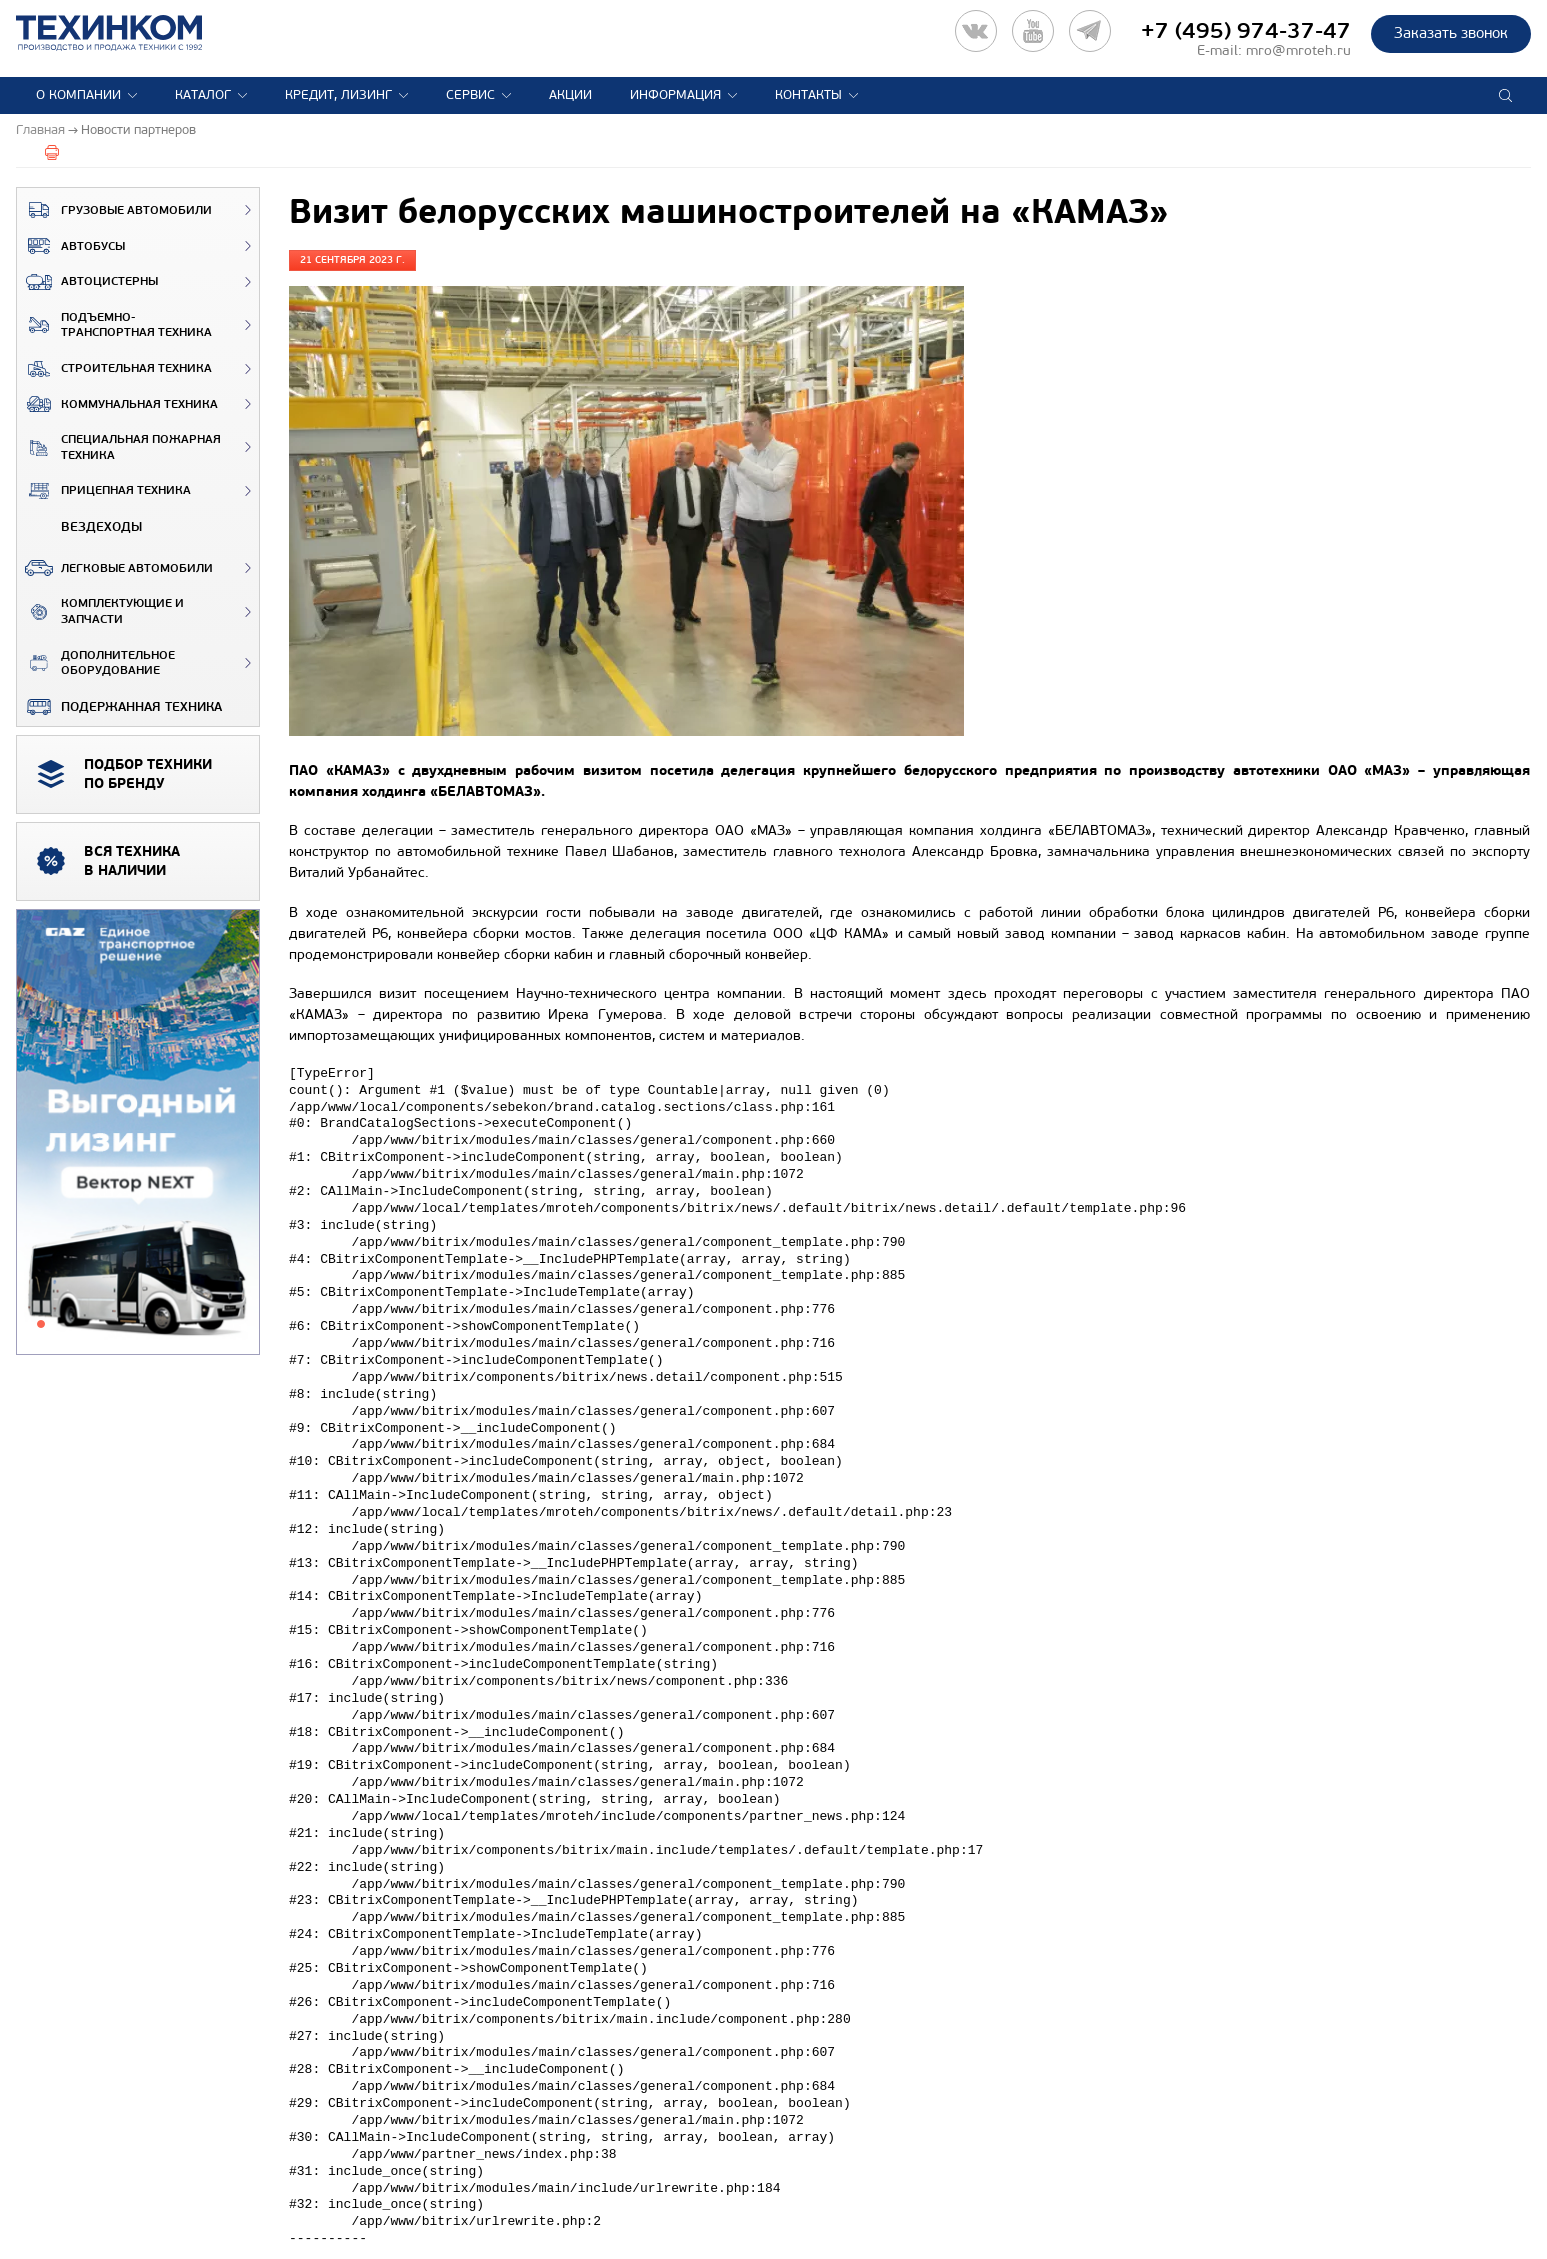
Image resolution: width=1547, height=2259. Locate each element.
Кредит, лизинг (338, 95)
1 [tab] (41, 1324)
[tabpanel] (138, 1133)
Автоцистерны (87, 282)
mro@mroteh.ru (1298, 50)
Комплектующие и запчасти (100, 611)
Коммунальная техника (117, 404)
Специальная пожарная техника (119, 447)
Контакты (808, 95)
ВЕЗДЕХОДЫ (79, 527)
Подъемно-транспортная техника (114, 325)
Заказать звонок (1451, 33)
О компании (78, 95)
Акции (570, 95)
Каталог (203, 95)
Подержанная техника (119, 707)
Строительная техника (114, 369)
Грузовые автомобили (114, 210)
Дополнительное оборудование (96, 663)
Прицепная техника (104, 491)
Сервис (470, 95)
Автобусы (71, 246)
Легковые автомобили (115, 568)
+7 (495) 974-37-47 (1246, 31)
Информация (675, 95)
